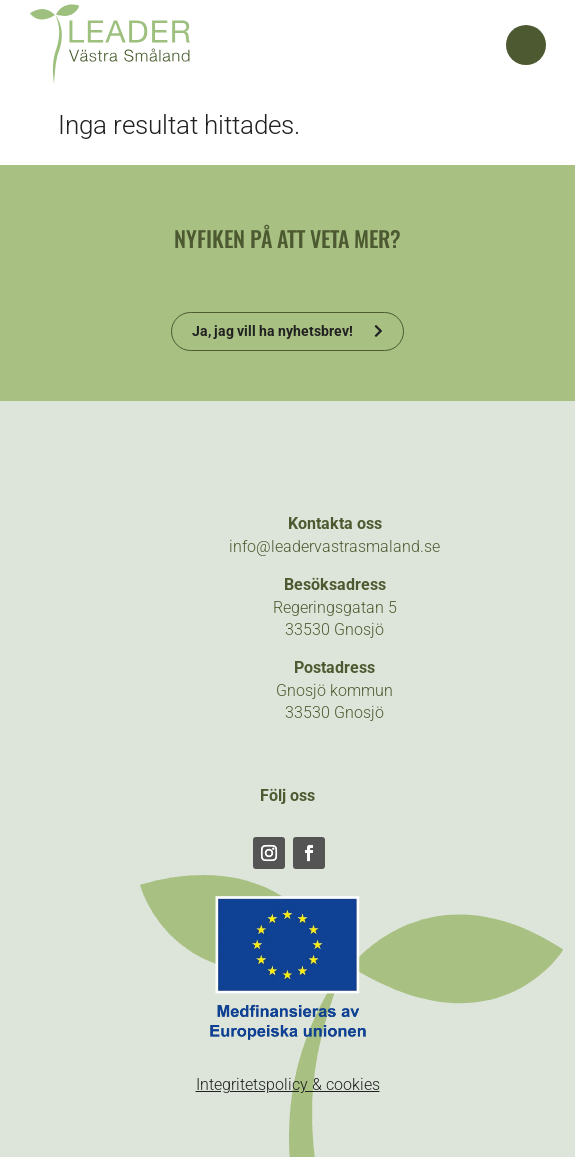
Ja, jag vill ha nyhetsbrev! (272, 331)
